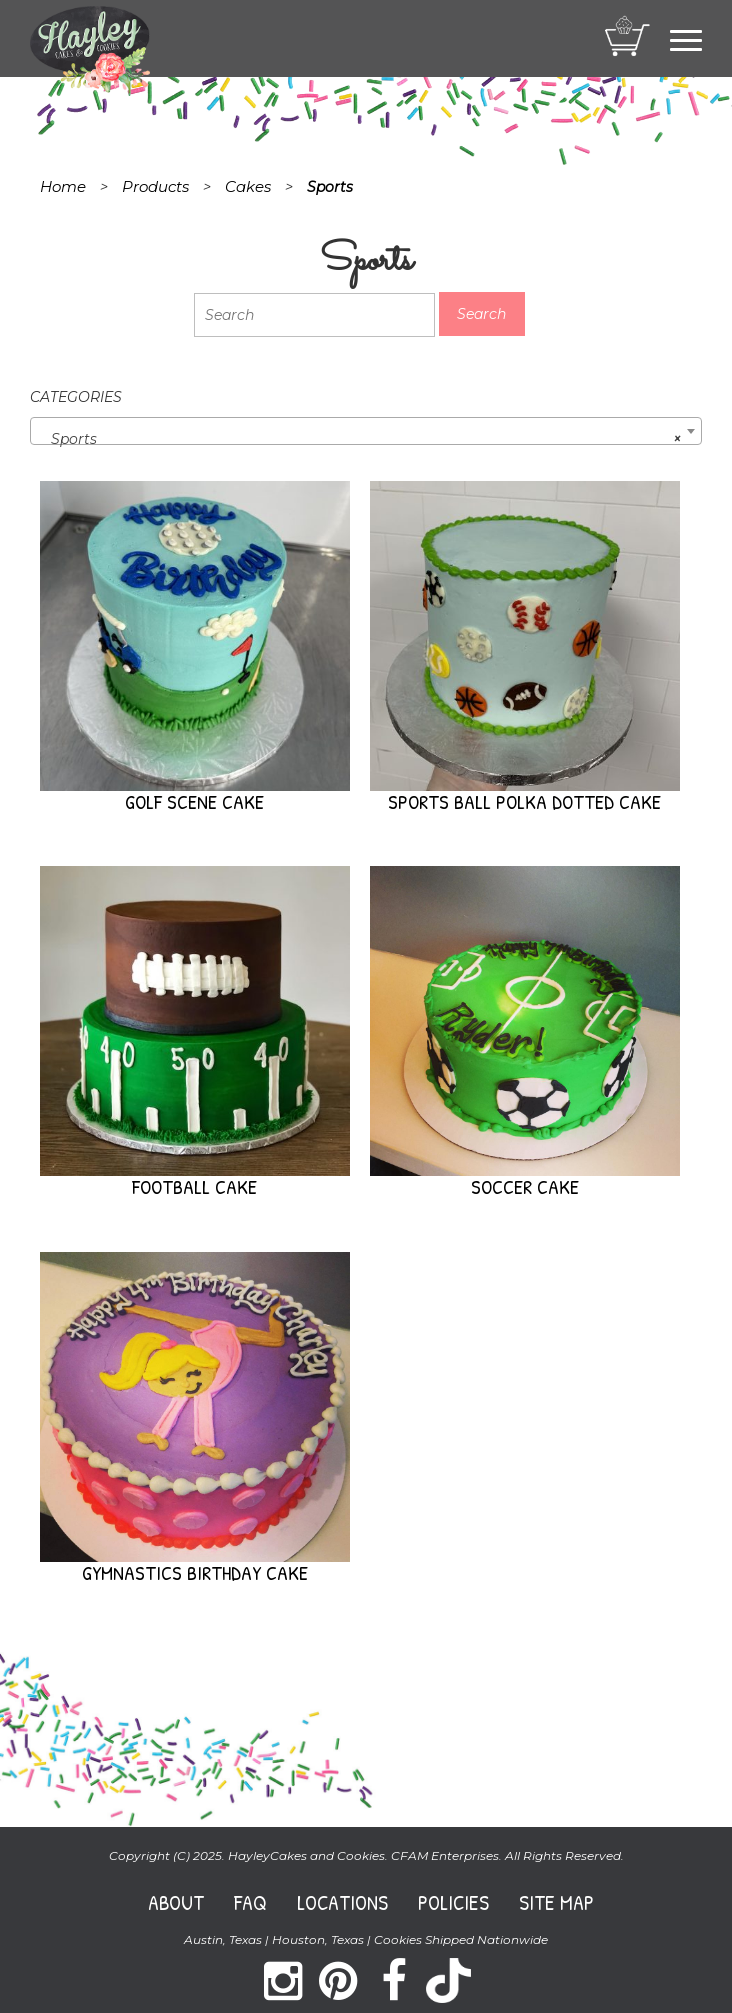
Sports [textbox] (360, 439)
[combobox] (366, 431)
